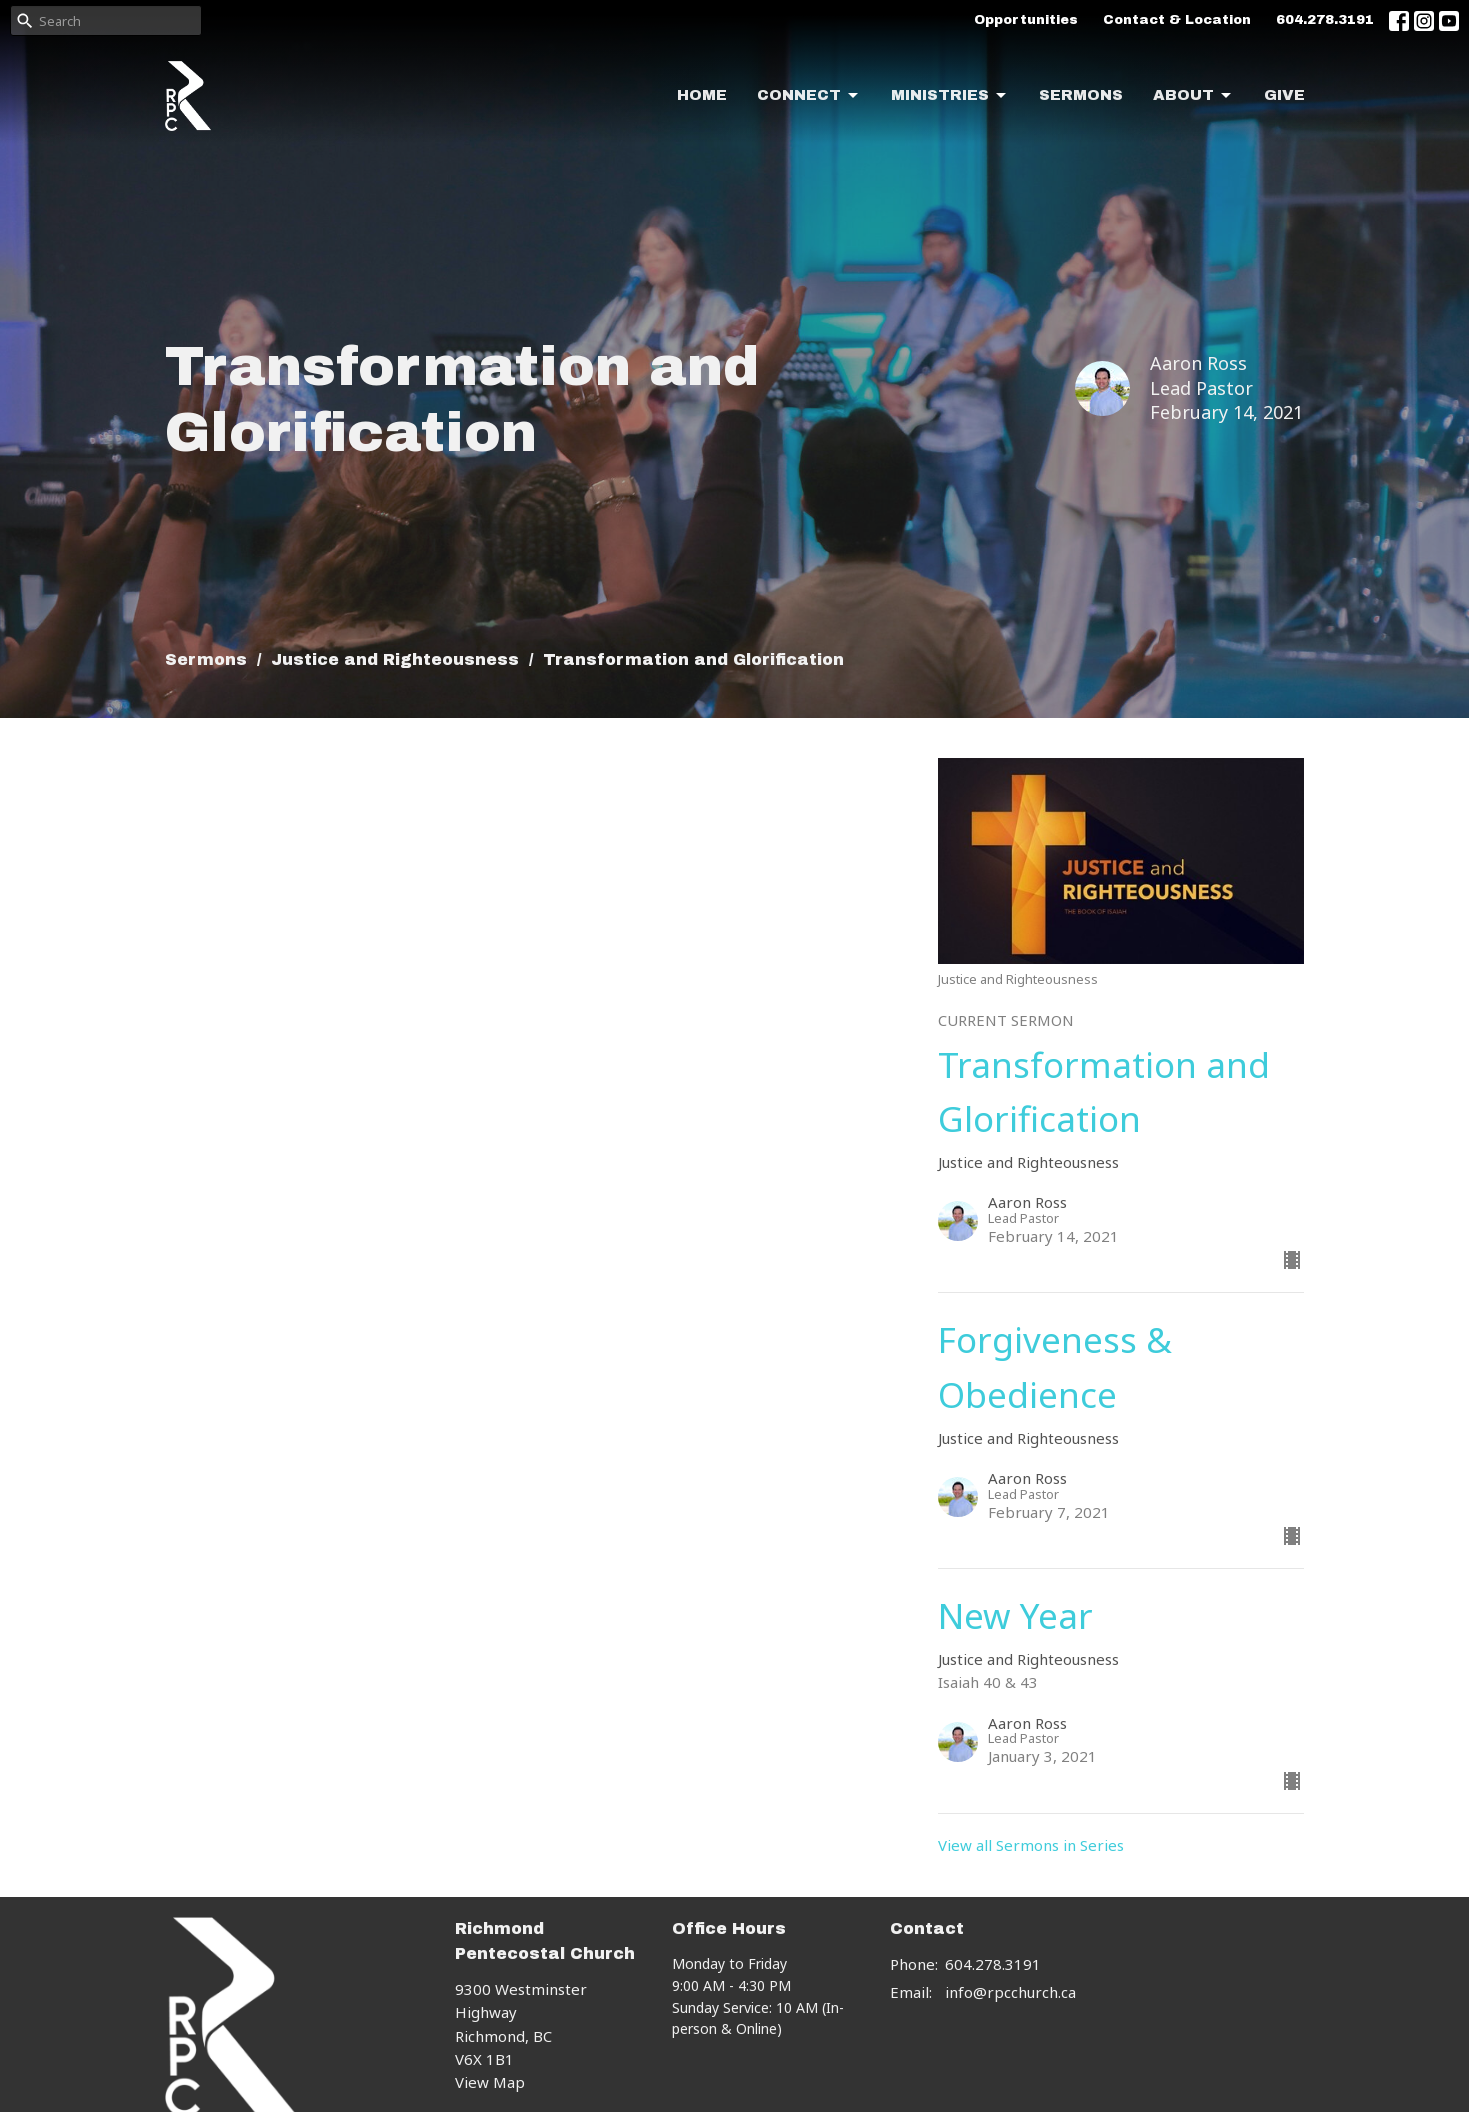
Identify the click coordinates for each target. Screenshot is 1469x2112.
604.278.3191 (1325, 20)
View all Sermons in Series (1031, 1845)
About (1193, 96)
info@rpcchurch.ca (1010, 1992)
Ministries (950, 96)
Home (702, 95)
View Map (490, 2082)
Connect (809, 96)
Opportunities (1026, 20)
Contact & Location (1177, 20)
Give (1284, 95)
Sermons (1081, 95)
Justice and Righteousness (395, 659)
